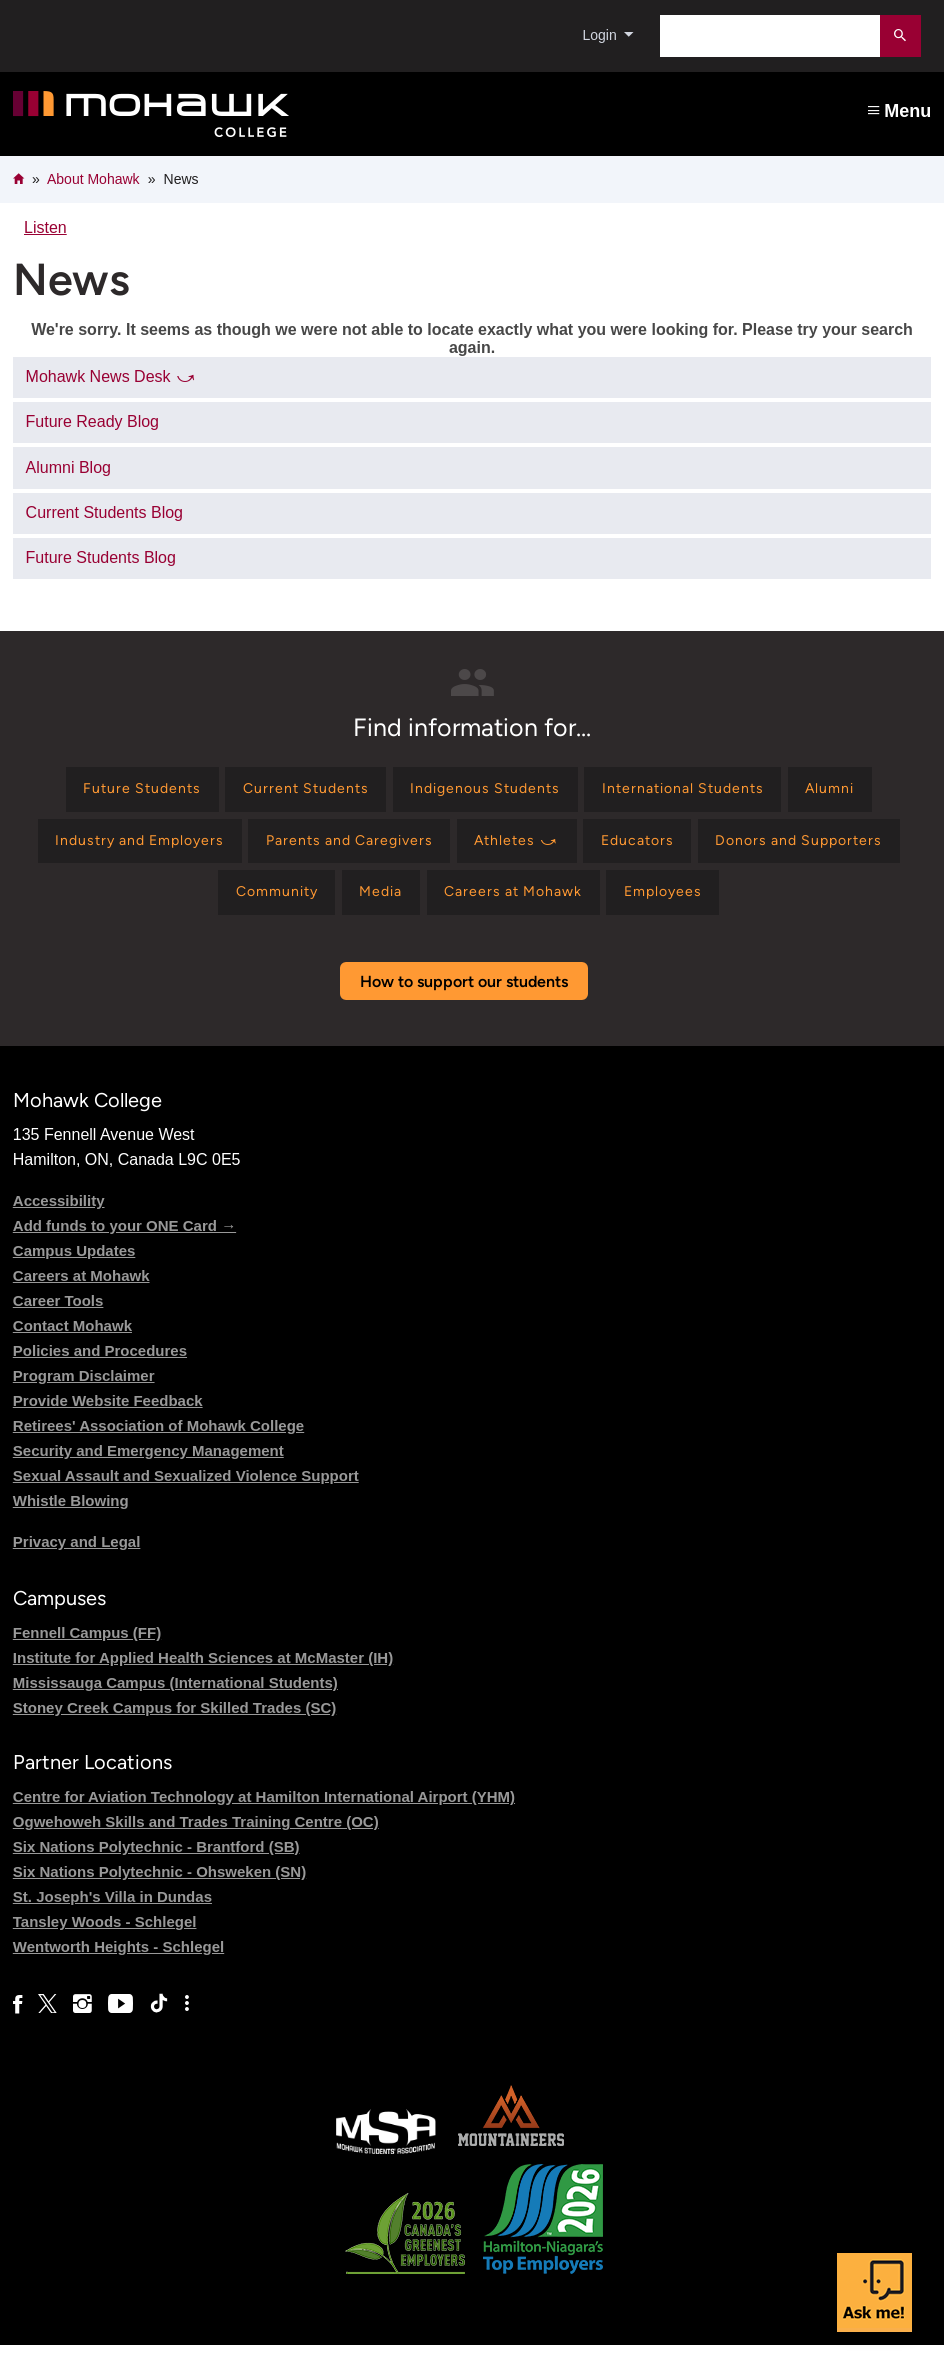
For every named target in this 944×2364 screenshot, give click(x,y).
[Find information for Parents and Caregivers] (450, 850)
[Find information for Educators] (773, 850)
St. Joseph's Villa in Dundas (112, 1916)
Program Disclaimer (84, 1394)
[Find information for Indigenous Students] (485, 792)
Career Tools (58, 1319)
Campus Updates (74, 1269)
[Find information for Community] (368, 908)
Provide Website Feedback (108, 1419)
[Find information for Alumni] (870, 792)
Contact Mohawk (72, 1344)
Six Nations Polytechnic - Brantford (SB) (156, 1866)
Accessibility (59, 1219)
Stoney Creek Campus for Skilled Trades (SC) (174, 1726)
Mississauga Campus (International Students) (175, 1701)
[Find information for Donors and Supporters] (183, 908)
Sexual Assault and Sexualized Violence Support (186, 1494)
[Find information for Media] (486, 908)
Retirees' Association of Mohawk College (158, 1444)
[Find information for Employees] (802, 908)
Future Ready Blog (92, 421)
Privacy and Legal (77, 1560)
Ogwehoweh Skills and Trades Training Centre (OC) (196, 1841)
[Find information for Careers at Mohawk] (634, 908)
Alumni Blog (68, 467)
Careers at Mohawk (81, 1294)
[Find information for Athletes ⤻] (638, 850)
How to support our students (464, 1000)
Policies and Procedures (100, 1369)
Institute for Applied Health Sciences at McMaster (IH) (203, 1676)
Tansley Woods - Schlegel (105, 1941)
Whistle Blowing (71, 1519)
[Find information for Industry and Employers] (218, 850)
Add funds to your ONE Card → (124, 1244)
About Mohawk (93, 179)
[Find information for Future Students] (103, 792)
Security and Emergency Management (148, 1469)
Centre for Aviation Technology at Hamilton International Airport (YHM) (264, 1816)
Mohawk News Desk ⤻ (111, 376)
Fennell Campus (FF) (87, 1651)
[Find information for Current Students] (286, 792)
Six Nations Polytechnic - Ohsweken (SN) (159, 1891)
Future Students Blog (101, 557)
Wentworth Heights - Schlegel (118, 1966)
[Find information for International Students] (705, 792)
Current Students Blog (104, 512)
